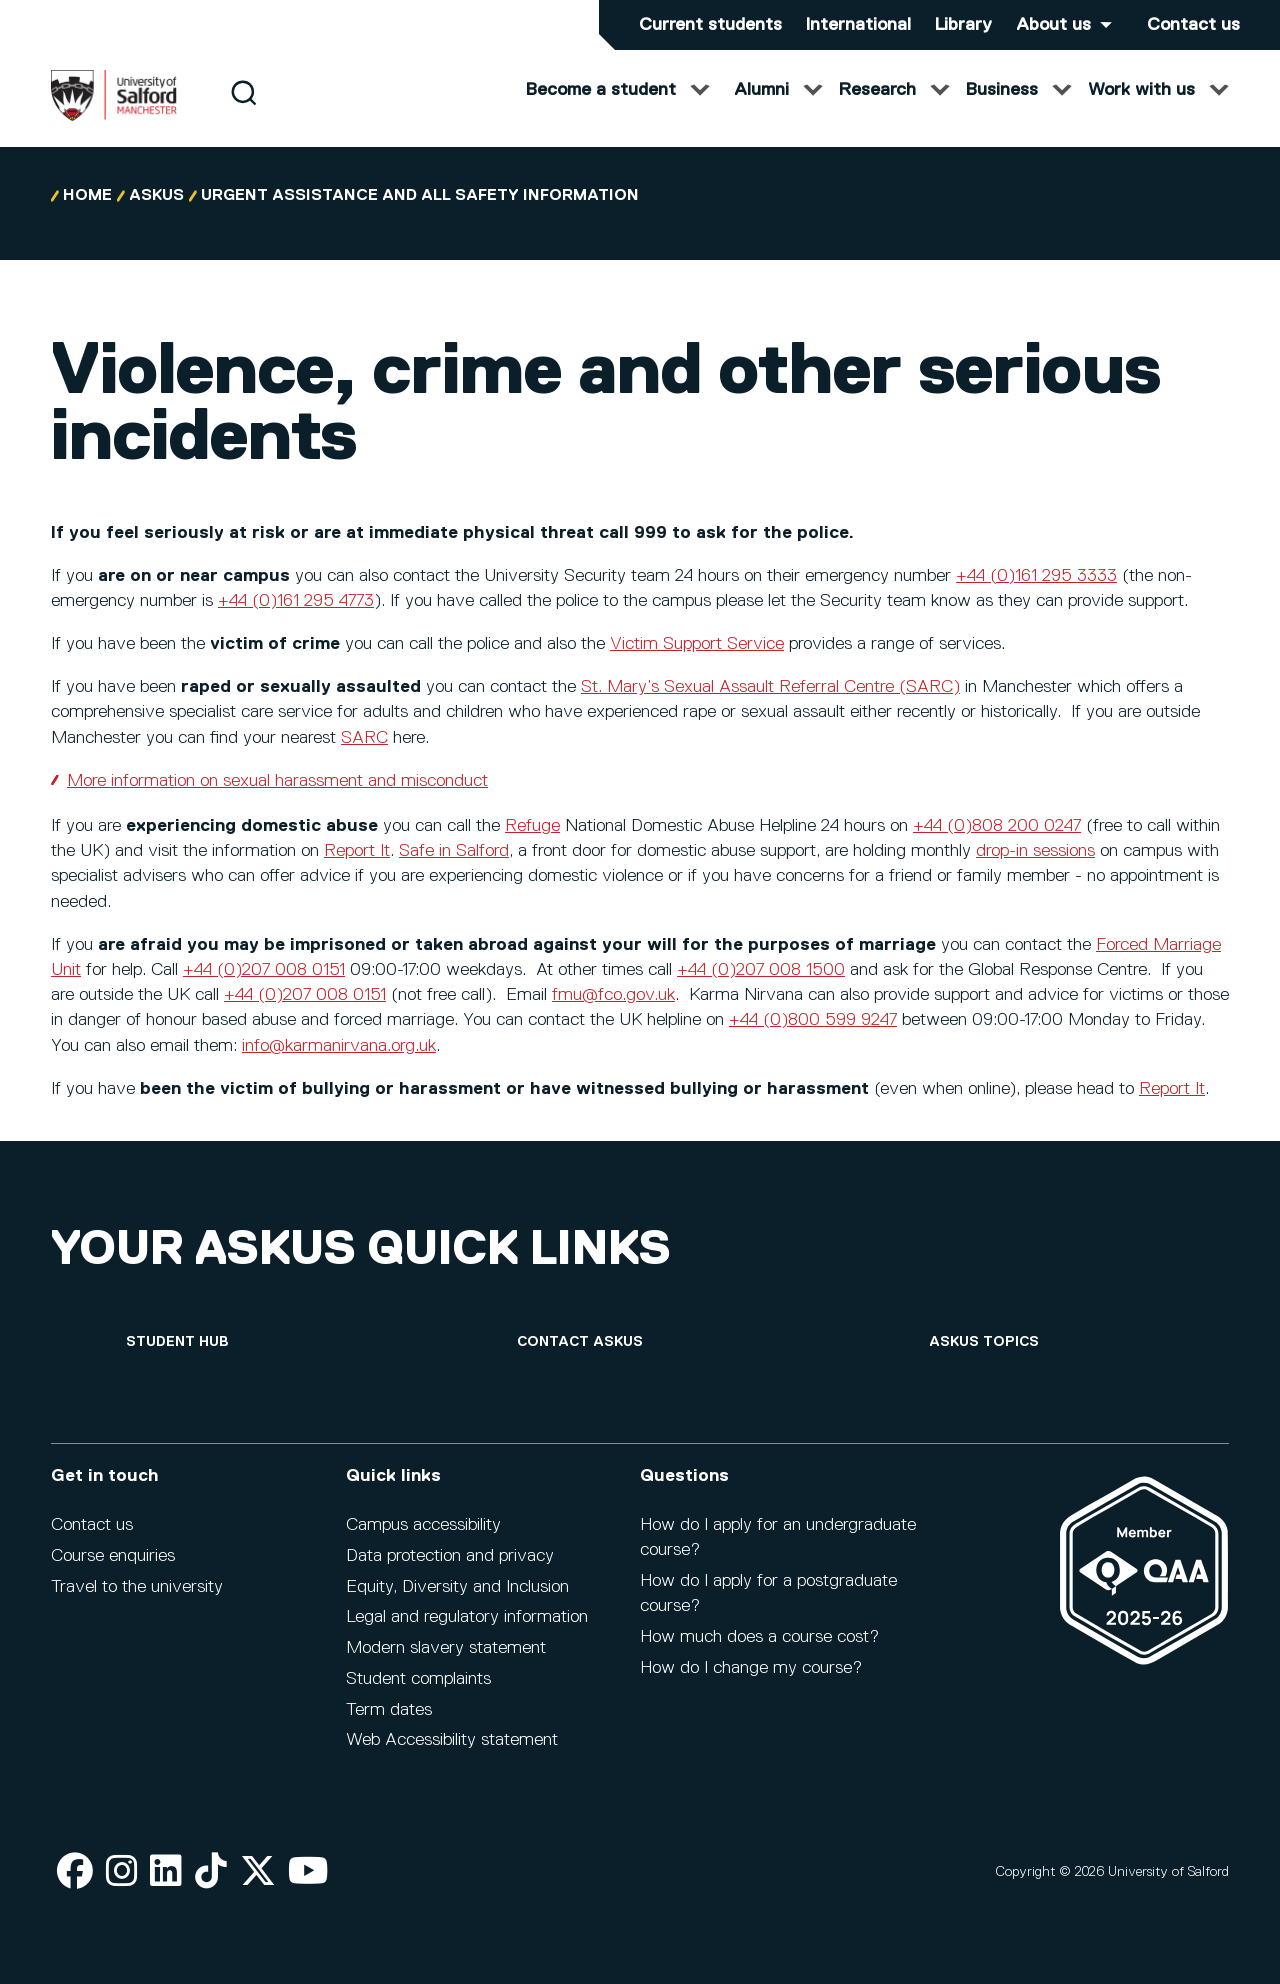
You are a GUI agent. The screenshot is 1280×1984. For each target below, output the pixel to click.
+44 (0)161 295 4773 (296, 621)
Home (87, 216)
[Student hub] (177, 1342)
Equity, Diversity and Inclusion (457, 1587)
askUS (156, 216)
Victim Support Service (697, 664)
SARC (364, 758)
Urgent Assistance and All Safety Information (420, 216)
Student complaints (418, 1679)
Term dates (389, 1710)
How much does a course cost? (759, 1637)
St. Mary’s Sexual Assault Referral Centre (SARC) (770, 707)
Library (963, 25)
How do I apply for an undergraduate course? (778, 1537)
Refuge (532, 846)
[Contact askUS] (580, 1342)
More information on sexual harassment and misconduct (277, 801)
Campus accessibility (423, 1525)
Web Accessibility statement (452, 1740)
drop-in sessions (1035, 871)
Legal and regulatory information (467, 1617)
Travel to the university (137, 1587)
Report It (357, 871)
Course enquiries (113, 1556)
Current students (710, 25)
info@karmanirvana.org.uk (339, 1066)
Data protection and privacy (450, 1556)
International (858, 25)
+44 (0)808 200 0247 (997, 846)
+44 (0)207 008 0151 (264, 990)
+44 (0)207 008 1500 (761, 990)
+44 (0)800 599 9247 (813, 1040)
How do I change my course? (751, 1668)
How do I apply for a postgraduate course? (768, 1593)
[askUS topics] (984, 1342)
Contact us (1193, 25)
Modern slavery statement (446, 1648)
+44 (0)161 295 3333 (1036, 596)
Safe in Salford (454, 871)
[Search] (243, 112)
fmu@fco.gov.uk (613, 1015)
